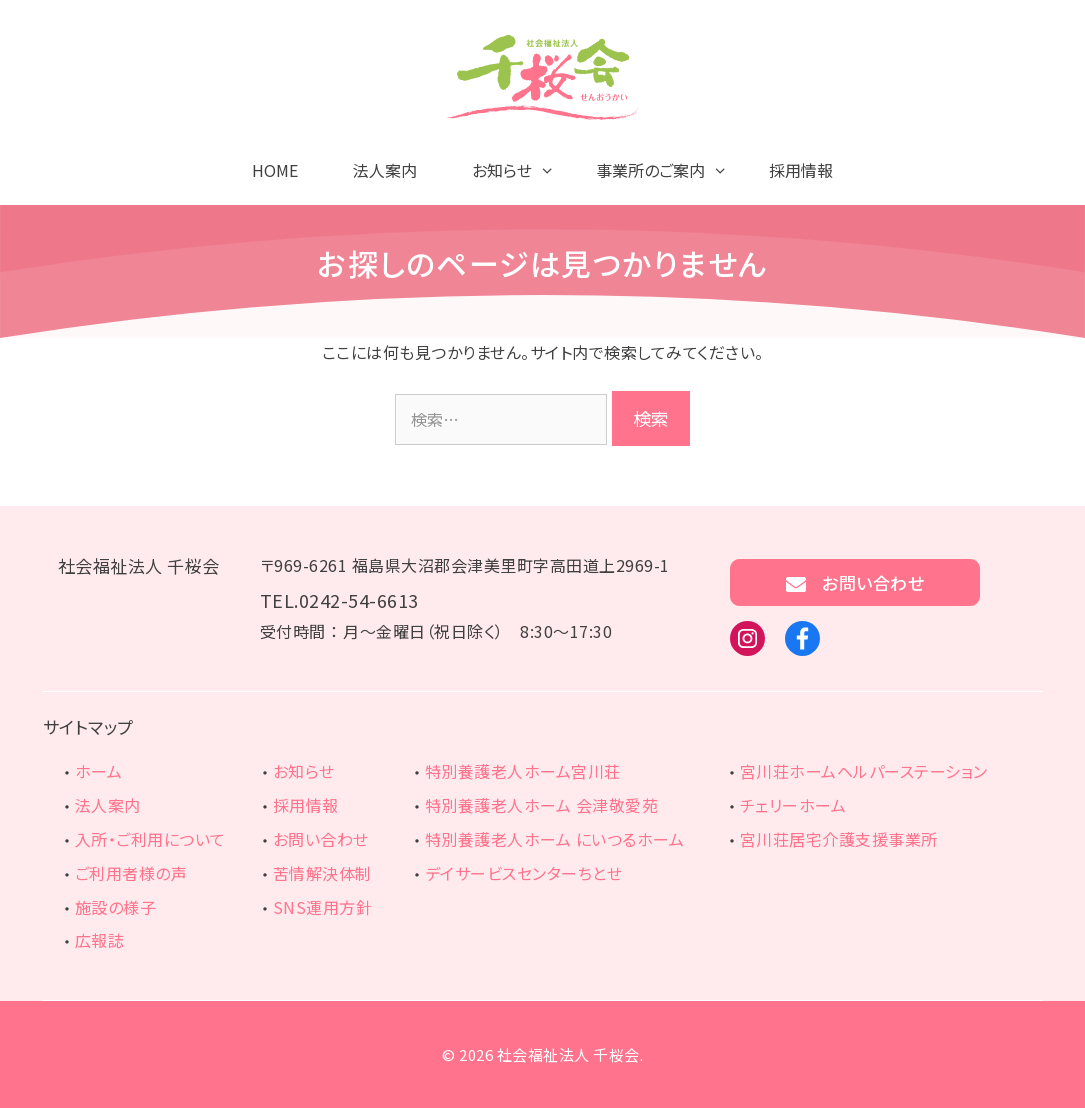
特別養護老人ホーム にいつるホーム (555, 839)
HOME (275, 170)
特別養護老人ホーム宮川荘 (523, 771)
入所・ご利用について (150, 839)
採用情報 (801, 170)
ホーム (99, 771)
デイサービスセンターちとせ (524, 873)
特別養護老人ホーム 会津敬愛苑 (542, 805)
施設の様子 (116, 907)
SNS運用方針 (323, 907)
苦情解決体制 (322, 873)
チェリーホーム (793, 805)
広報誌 (100, 940)
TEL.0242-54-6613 (339, 600)
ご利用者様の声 (131, 873)
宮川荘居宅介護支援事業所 (839, 839)
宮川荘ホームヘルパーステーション (864, 771)
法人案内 (385, 170)
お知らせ (304, 771)
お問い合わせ (855, 583)
